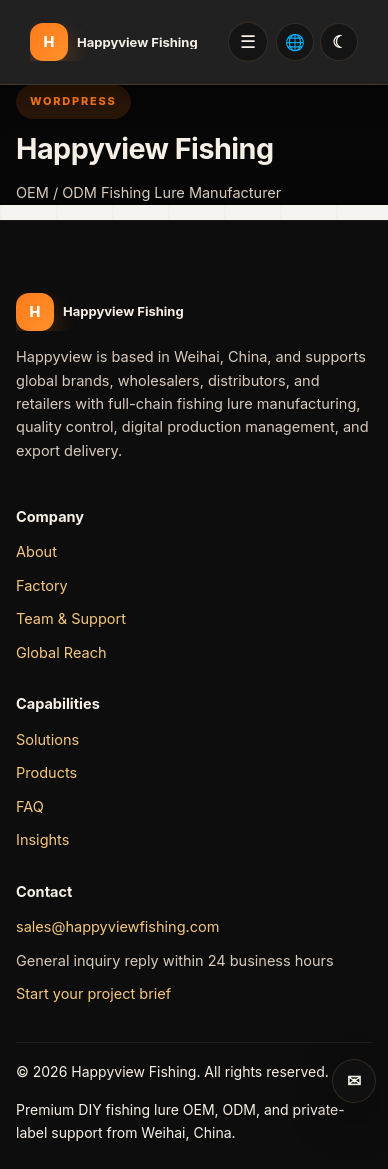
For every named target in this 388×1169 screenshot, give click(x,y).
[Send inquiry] (354, 1081)
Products (46, 772)
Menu (248, 42)
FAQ (30, 806)
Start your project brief (93, 993)
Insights (42, 839)
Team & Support (71, 618)
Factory (42, 585)
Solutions (47, 739)
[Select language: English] (295, 42)
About (36, 551)
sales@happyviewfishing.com (117, 926)
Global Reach (61, 652)
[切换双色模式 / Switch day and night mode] (339, 42)
